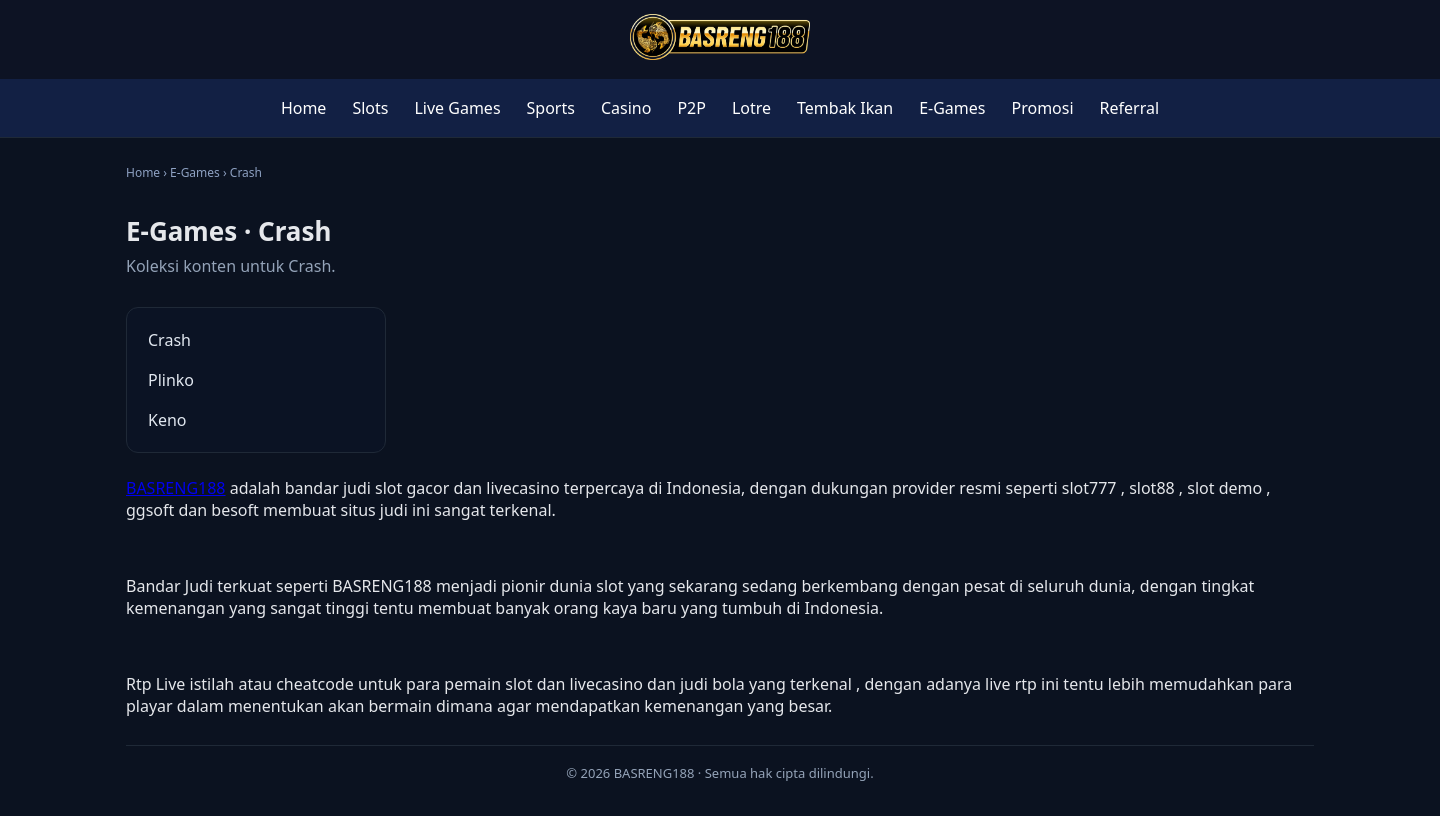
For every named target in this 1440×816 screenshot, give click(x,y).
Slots (370, 108)
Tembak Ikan (845, 108)
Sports (551, 108)
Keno (167, 420)
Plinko (171, 380)
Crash (169, 340)
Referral (1130, 108)
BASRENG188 (176, 488)
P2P (691, 108)
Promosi (1043, 108)
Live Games (457, 108)
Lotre (751, 108)
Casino (626, 108)
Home (304, 108)
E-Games (952, 108)
